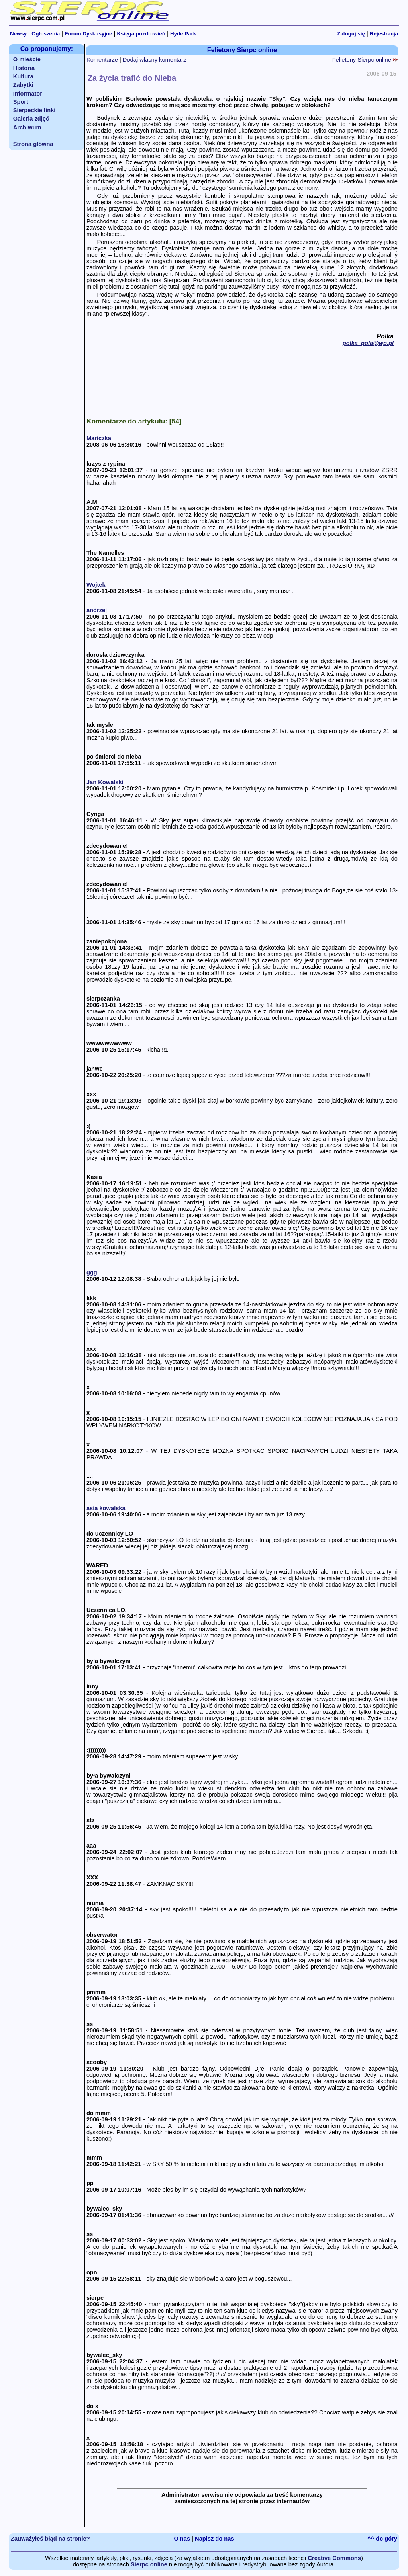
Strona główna (33, 144)
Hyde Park (183, 34)
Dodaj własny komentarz (154, 60)
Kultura (23, 76)
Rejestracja (384, 34)
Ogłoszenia (45, 34)
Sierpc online (149, 2564)
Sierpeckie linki (34, 110)
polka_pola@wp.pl (368, 343)
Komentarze (102, 60)
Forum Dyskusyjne (88, 34)
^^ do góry (382, 2538)
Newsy (18, 34)
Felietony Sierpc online (365, 60)
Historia (24, 68)
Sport (20, 102)
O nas (182, 2538)
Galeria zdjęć (31, 118)
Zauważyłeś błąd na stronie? (50, 2538)
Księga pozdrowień (141, 34)
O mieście (27, 59)
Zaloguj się (351, 34)
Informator (27, 93)
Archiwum (27, 127)
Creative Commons (334, 2558)
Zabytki (23, 85)
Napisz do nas (214, 2538)
